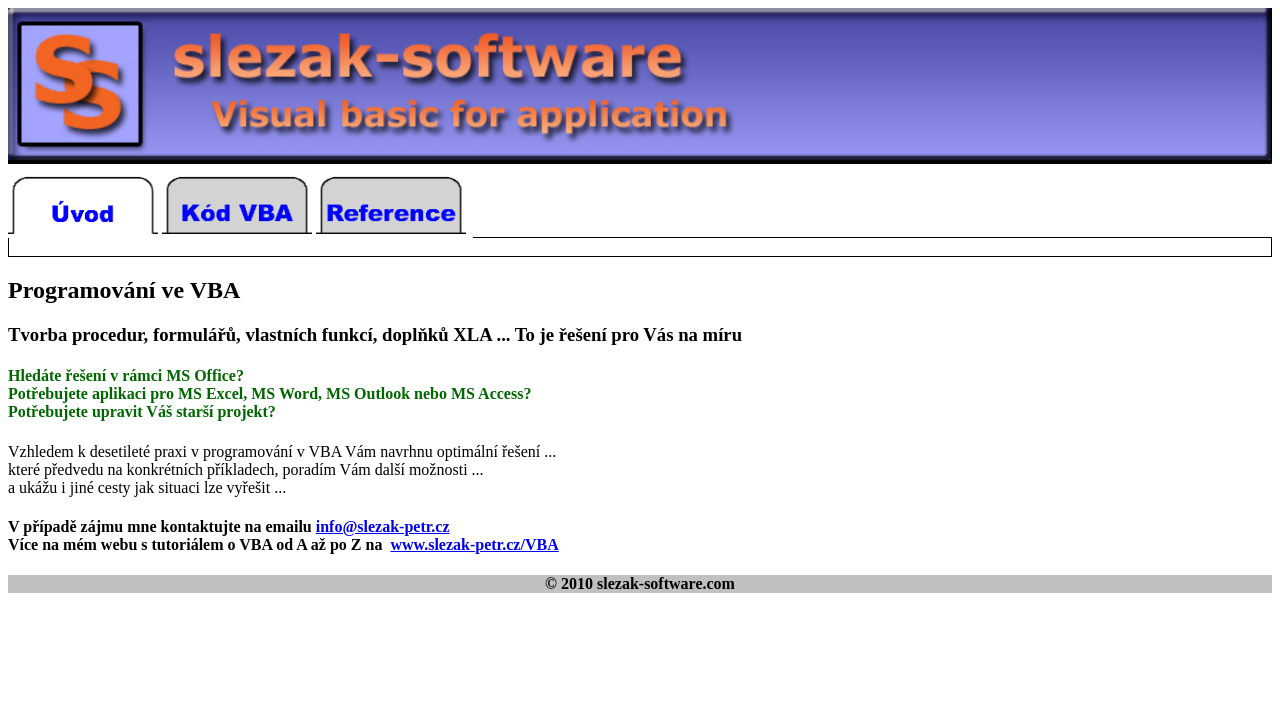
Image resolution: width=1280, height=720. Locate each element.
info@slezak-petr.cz (383, 526)
